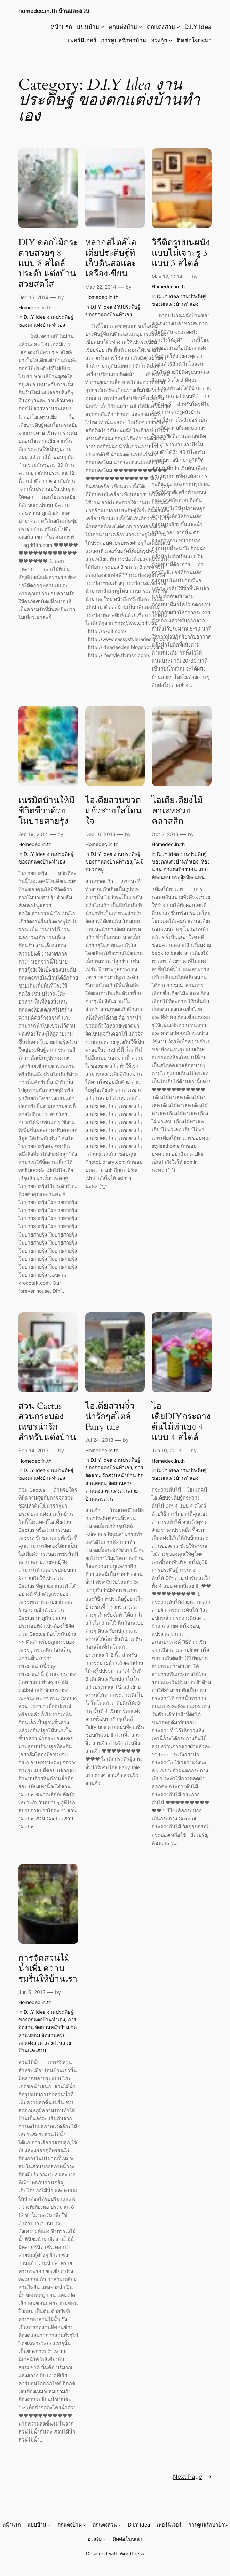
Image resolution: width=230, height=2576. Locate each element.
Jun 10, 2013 (166, 1450)
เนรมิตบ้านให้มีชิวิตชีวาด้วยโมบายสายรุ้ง (46, 810)
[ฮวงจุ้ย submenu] (170, 40)
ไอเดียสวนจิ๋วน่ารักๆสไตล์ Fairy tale (110, 1416)
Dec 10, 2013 (100, 834)
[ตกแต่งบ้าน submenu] (140, 27)
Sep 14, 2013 (33, 1450)
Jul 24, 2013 (99, 1440)
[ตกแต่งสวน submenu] (178, 27)
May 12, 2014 (167, 276)
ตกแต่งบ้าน (123, 26)
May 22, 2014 (100, 287)
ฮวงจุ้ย (159, 40)
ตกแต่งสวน (161, 26)
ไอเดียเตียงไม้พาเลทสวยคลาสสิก (177, 810)
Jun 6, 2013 (32, 1992)
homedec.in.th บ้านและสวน (53, 11)
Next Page (192, 2476)
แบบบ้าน (88, 26)
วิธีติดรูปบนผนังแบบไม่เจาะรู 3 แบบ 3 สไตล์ (181, 253)
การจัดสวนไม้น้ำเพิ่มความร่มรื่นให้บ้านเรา (47, 1968)
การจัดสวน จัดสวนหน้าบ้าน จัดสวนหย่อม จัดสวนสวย (114, 1475)
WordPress (132, 2553)
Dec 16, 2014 (33, 297)
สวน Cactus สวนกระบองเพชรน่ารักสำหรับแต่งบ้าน (47, 1421)
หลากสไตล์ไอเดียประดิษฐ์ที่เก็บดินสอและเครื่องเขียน (110, 258)
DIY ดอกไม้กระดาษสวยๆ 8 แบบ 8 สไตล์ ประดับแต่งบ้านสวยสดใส (48, 263)
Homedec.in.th (34, 307)
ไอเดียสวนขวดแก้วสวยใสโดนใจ (113, 810)
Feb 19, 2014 (33, 834)
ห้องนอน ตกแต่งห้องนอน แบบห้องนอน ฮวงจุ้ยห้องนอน (181, 869)
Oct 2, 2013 (165, 834)
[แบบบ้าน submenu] (102, 27)
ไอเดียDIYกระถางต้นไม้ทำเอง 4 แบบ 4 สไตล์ (181, 1421)
